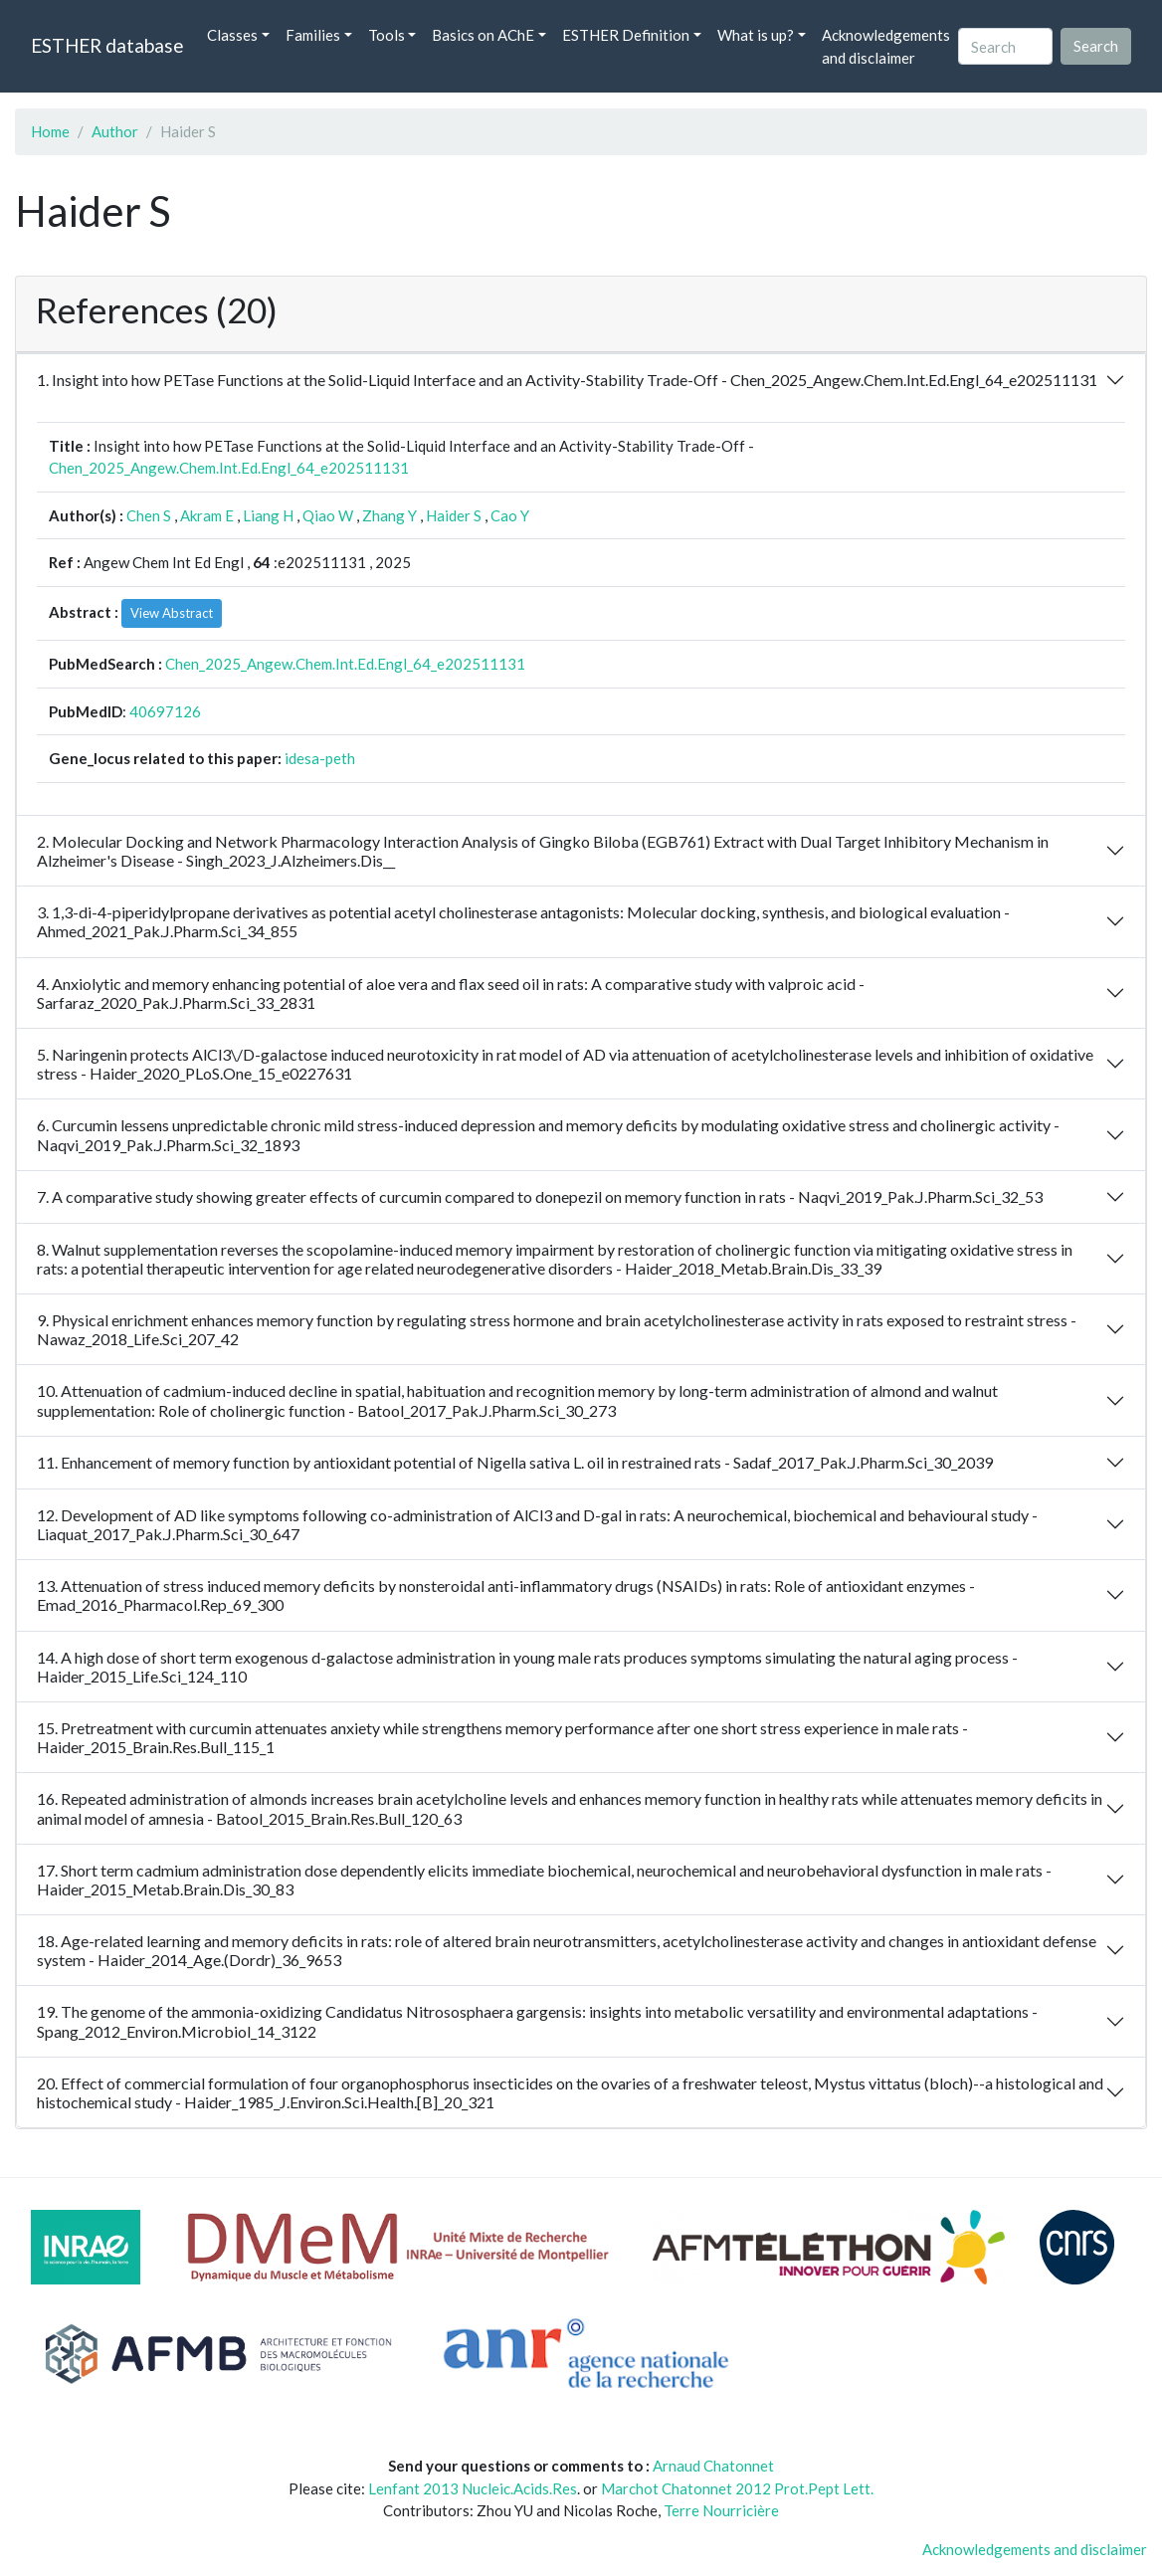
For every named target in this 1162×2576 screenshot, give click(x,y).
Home (50, 131)
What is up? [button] (755, 35)
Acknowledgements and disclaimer (886, 46)
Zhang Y (389, 515)
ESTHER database (107, 45)
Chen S (148, 515)
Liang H (268, 515)
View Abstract (171, 613)
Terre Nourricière (721, 2510)
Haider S (454, 515)
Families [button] (313, 35)
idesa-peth (320, 758)
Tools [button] (386, 35)
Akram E (207, 515)
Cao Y (509, 515)
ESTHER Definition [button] (625, 35)
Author (115, 131)
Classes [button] (232, 35)
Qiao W (327, 515)
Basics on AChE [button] (483, 35)
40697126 (165, 711)
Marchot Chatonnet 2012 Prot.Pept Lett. (737, 2488)
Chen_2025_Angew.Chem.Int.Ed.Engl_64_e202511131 (229, 468)
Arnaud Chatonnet (713, 2466)
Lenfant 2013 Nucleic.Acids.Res (472, 2488)
